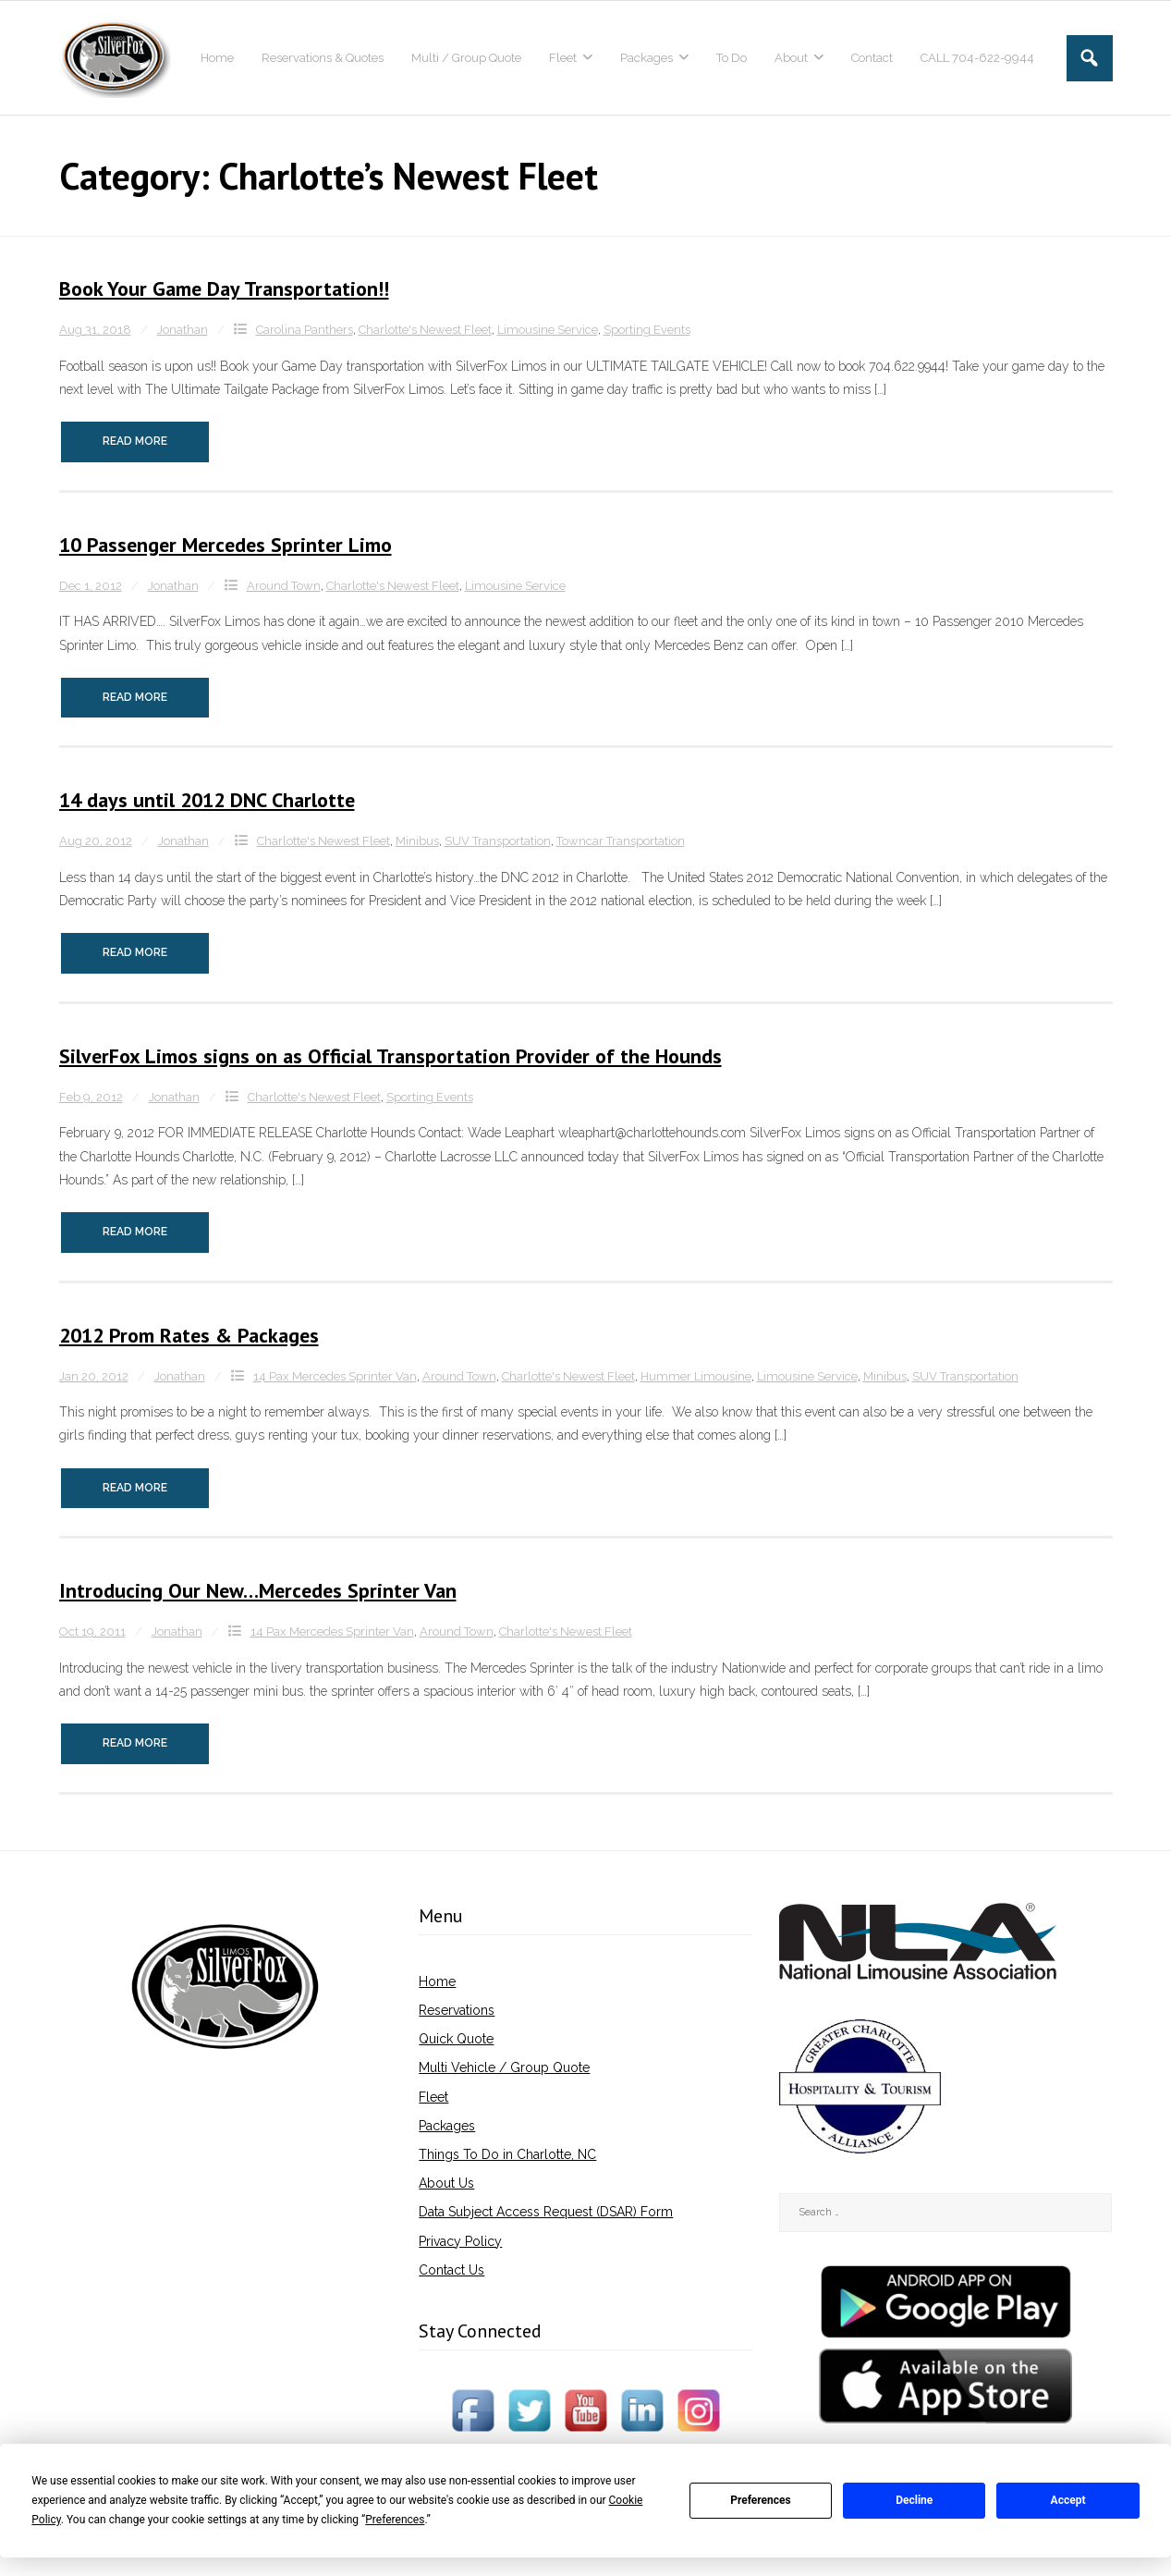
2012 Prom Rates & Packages (189, 1335)
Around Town (284, 586)
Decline (914, 2500)
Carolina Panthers (304, 330)
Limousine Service (547, 330)
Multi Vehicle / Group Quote (504, 2067)
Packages (447, 2125)
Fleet (433, 2097)
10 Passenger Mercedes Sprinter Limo (225, 545)
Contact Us (451, 2270)
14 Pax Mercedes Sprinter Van (335, 1376)
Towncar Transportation (620, 841)
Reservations (456, 2010)
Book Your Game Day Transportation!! (224, 288)
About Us (446, 2183)
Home (437, 1981)
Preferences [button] (394, 2519)
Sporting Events (647, 330)
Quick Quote (456, 2038)
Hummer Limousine (695, 1376)
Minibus (417, 841)
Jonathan (182, 330)
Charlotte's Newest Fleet (425, 330)
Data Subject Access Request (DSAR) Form (546, 2211)
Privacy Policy (460, 2241)
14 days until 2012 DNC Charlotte (207, 800)
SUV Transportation (498, 841)
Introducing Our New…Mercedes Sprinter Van (258, 1590)
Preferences (760, 2500)
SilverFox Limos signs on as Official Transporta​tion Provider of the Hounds (390, 1056)
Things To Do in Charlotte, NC (507, 2154)
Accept (1068, 2500)
